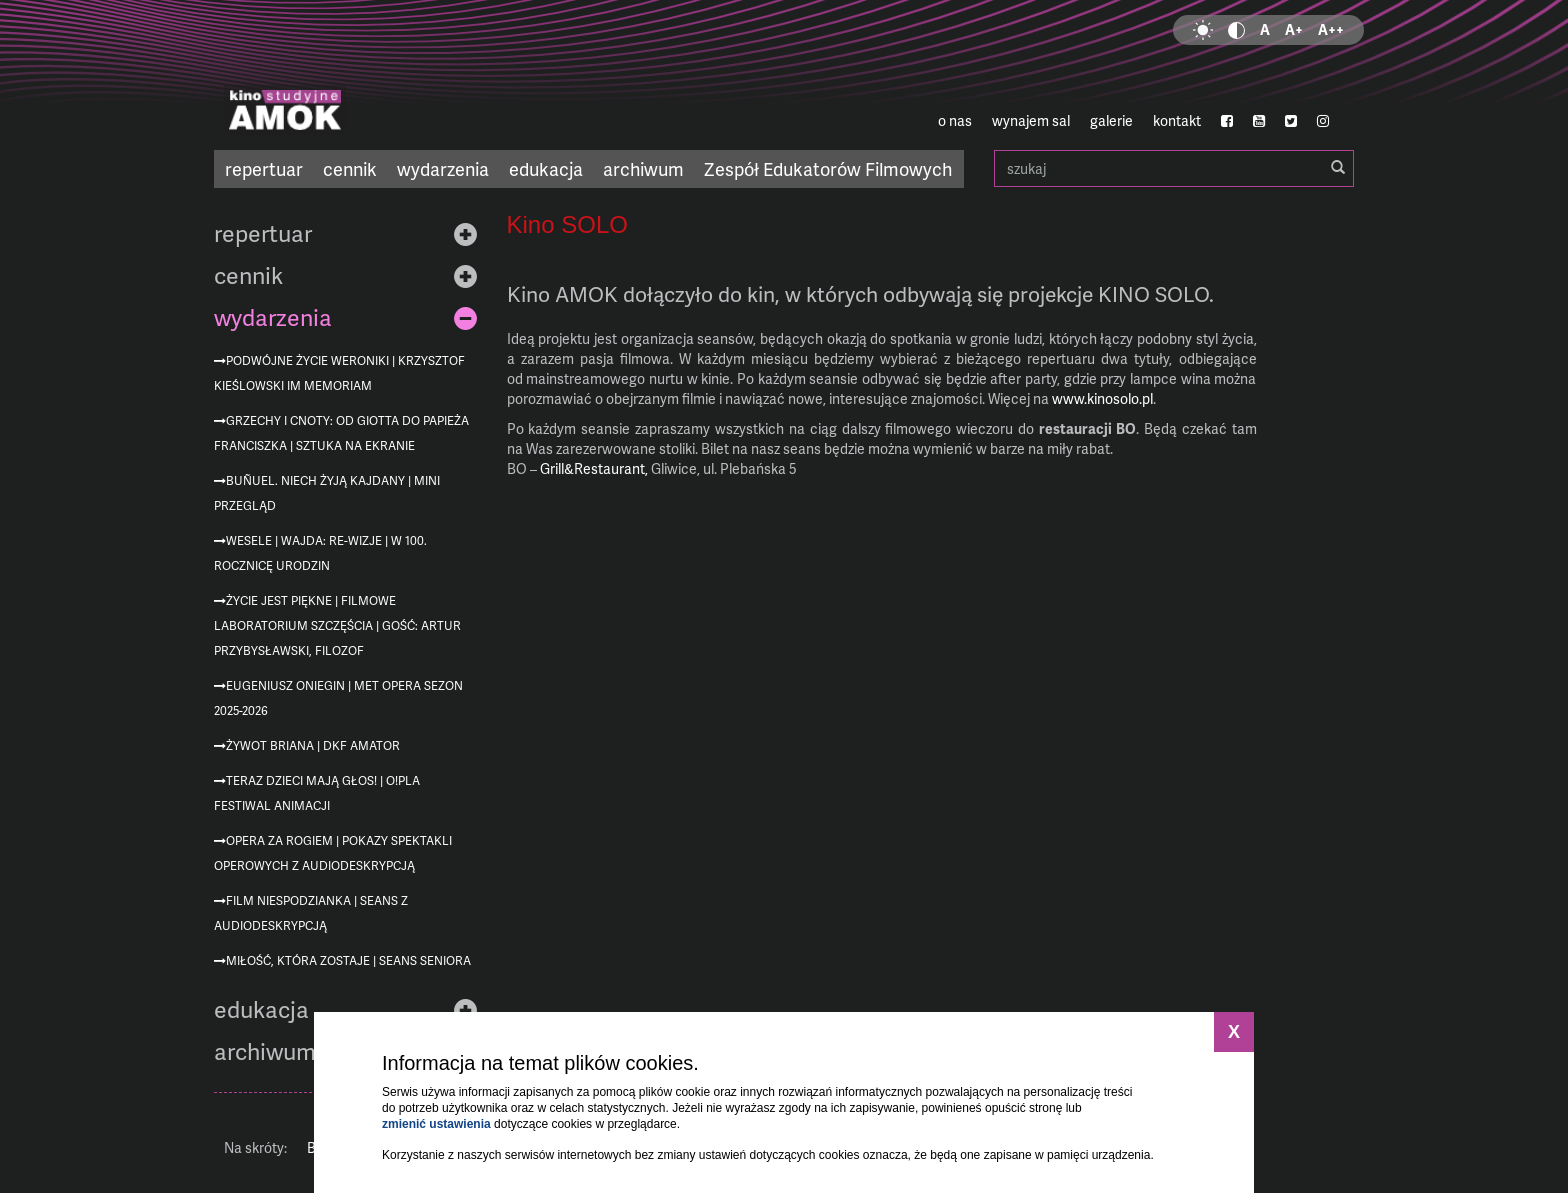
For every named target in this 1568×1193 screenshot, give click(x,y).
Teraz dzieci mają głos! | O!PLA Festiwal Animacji (317, 793)
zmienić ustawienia (436, 1124)
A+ (1294, 29)
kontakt (1177, 120)
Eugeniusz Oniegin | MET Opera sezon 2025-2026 (338, 698)
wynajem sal (1031, 120)
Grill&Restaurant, (594, 468)
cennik (350, 168)
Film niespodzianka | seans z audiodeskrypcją (311, 913)
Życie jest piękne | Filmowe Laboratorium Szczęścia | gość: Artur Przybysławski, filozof (337, 625)
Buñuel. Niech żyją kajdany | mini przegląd (327, 493)
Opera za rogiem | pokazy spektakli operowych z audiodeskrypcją (333, 853)
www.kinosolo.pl (1102, 398)
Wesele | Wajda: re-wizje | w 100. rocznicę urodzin (320, 553)
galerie (1111, 120)
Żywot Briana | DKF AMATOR (313, 745)
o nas (955, 120)
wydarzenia (443, 168)
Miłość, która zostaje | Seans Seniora (348, 960)
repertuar (264, 168)
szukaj (1174, 168)
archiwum (643, 168)
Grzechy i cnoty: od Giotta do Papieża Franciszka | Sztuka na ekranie (341, 433)
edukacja (546, 168)
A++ (1331, 29)
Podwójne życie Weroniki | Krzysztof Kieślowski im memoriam (339, 373)
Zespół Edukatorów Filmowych (828, 168)
